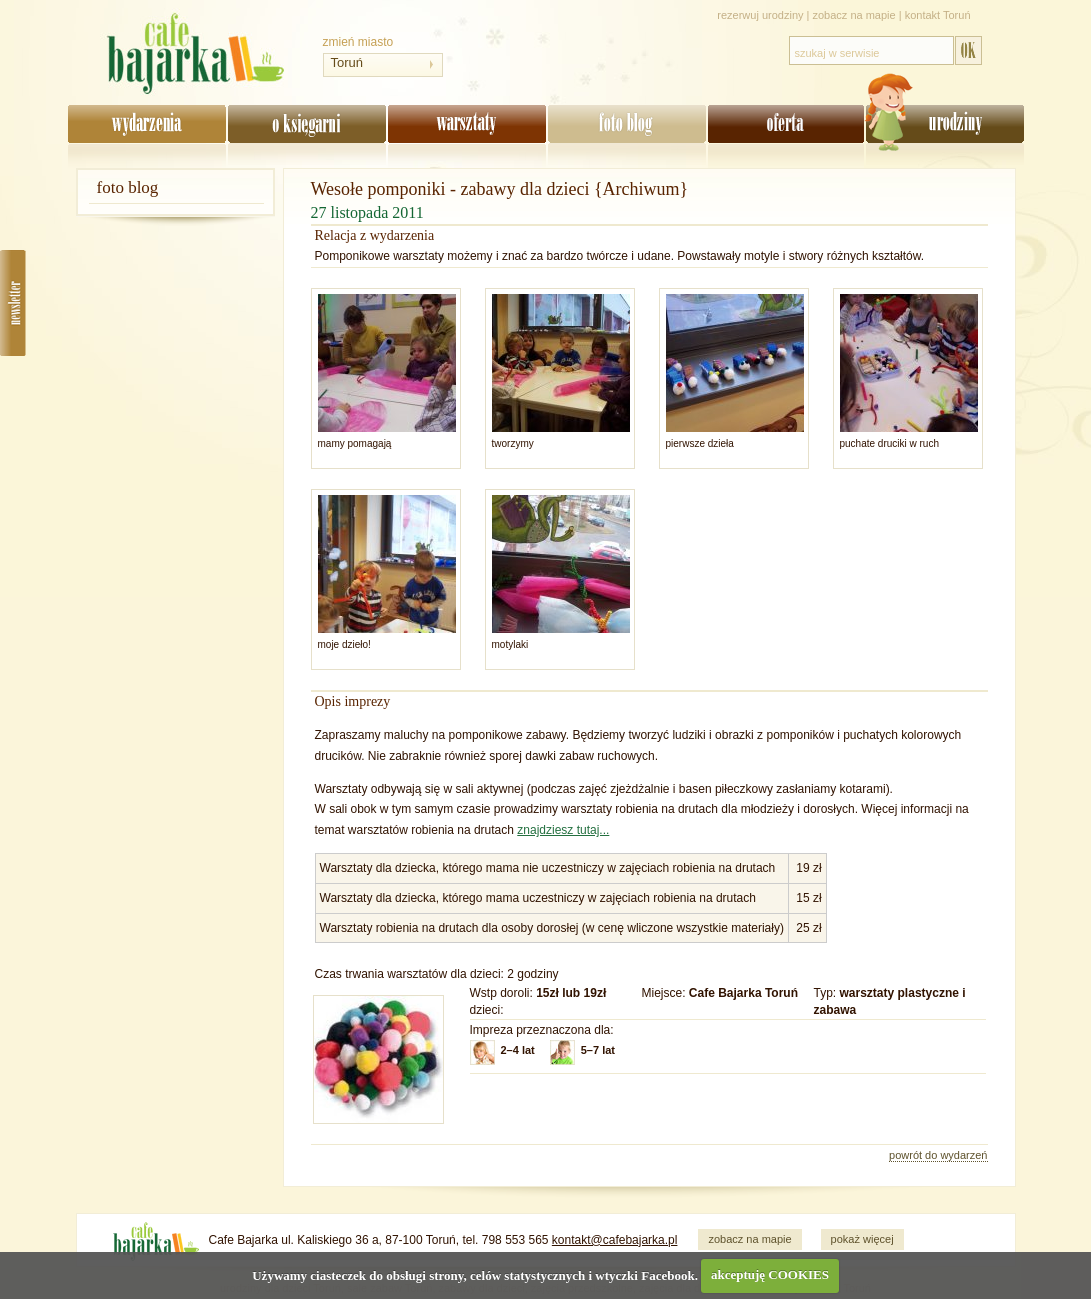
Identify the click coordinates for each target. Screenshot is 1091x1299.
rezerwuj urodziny (760, 15)
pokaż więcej (862, 1239)
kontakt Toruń (938, 15)
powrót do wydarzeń (938, 1155)
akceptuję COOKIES (770, 1274)
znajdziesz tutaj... (563, 830)
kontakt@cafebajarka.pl (615, 1240)
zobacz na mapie (854, 15)
